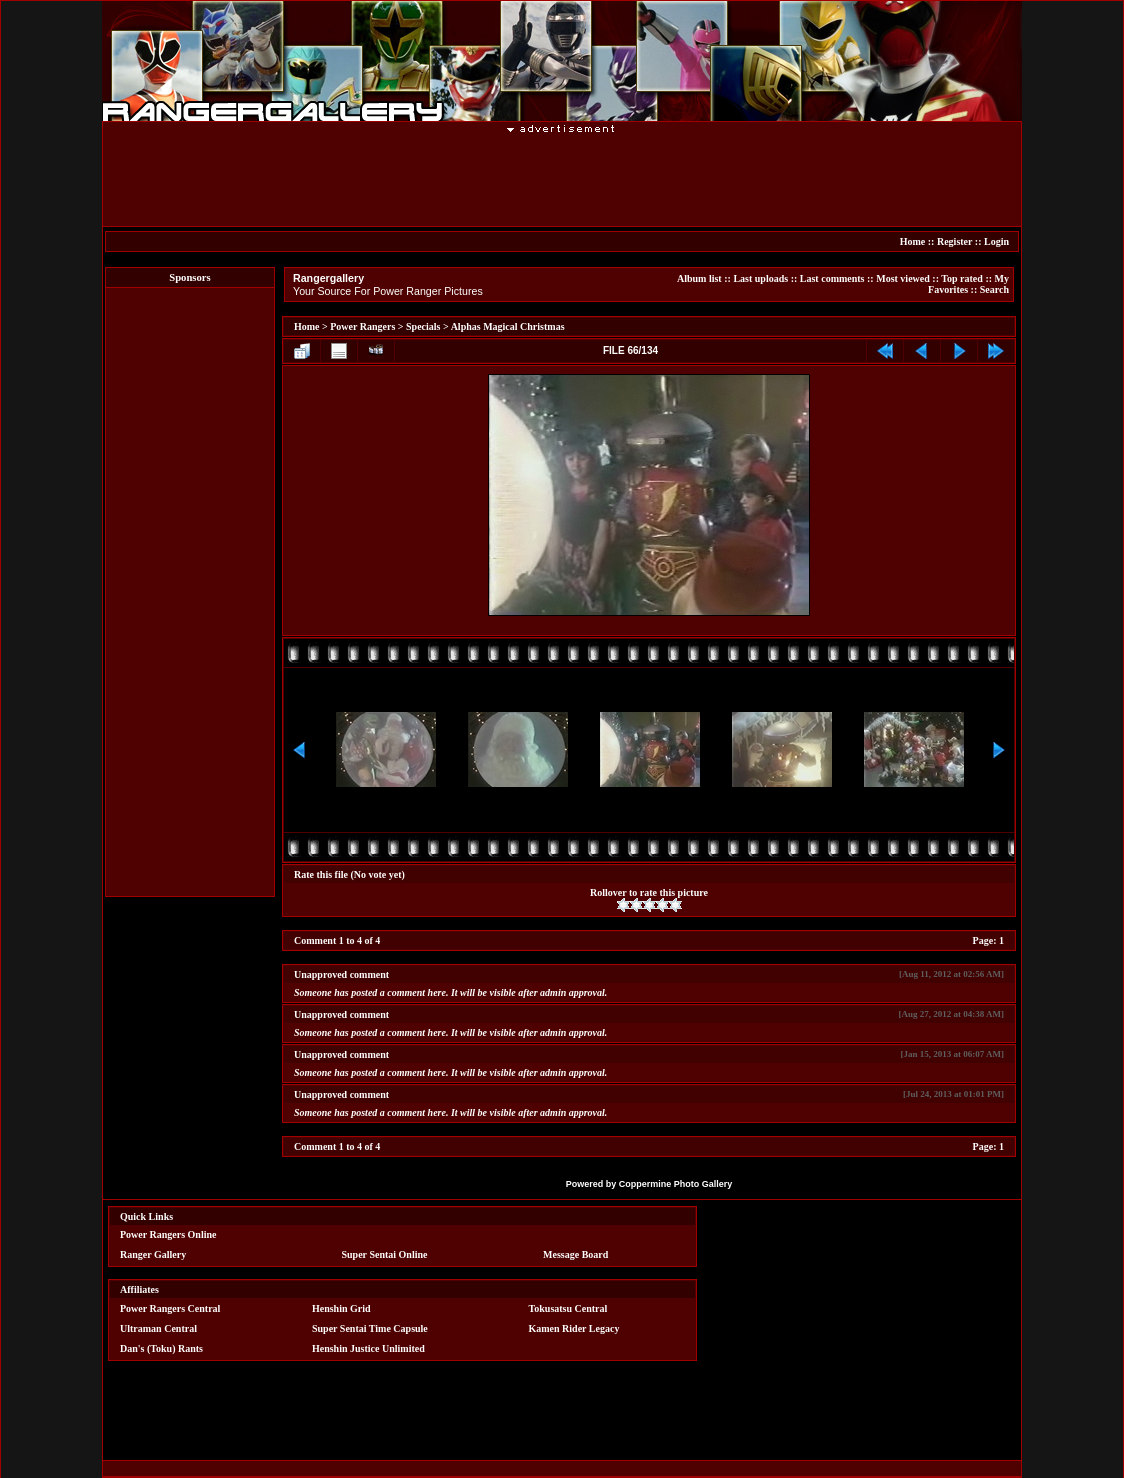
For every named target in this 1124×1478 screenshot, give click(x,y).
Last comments (832, 278)
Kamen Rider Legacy (574, 1328)
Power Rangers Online (168, 1234)
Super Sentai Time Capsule (370, 1328)
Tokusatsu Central (568, 1308)
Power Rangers (362, 326)
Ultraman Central (158, 1328)
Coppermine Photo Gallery (676, 1184)
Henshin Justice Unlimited (368, 1348)
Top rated (962, 278)
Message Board (575, 1254)
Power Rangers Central (170, 1308)
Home (913, 241)
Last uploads (760, 278)
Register (954, 241)
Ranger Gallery (153, 1254)
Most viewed (903, 278)
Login (996, 241)
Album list (699, 278)
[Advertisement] (562, 179)
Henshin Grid (341, 1308)
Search (994, 289)
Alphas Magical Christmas (508, 326)
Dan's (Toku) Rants (161, 1348)
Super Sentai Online (385, 1254)
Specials (423, 326)
